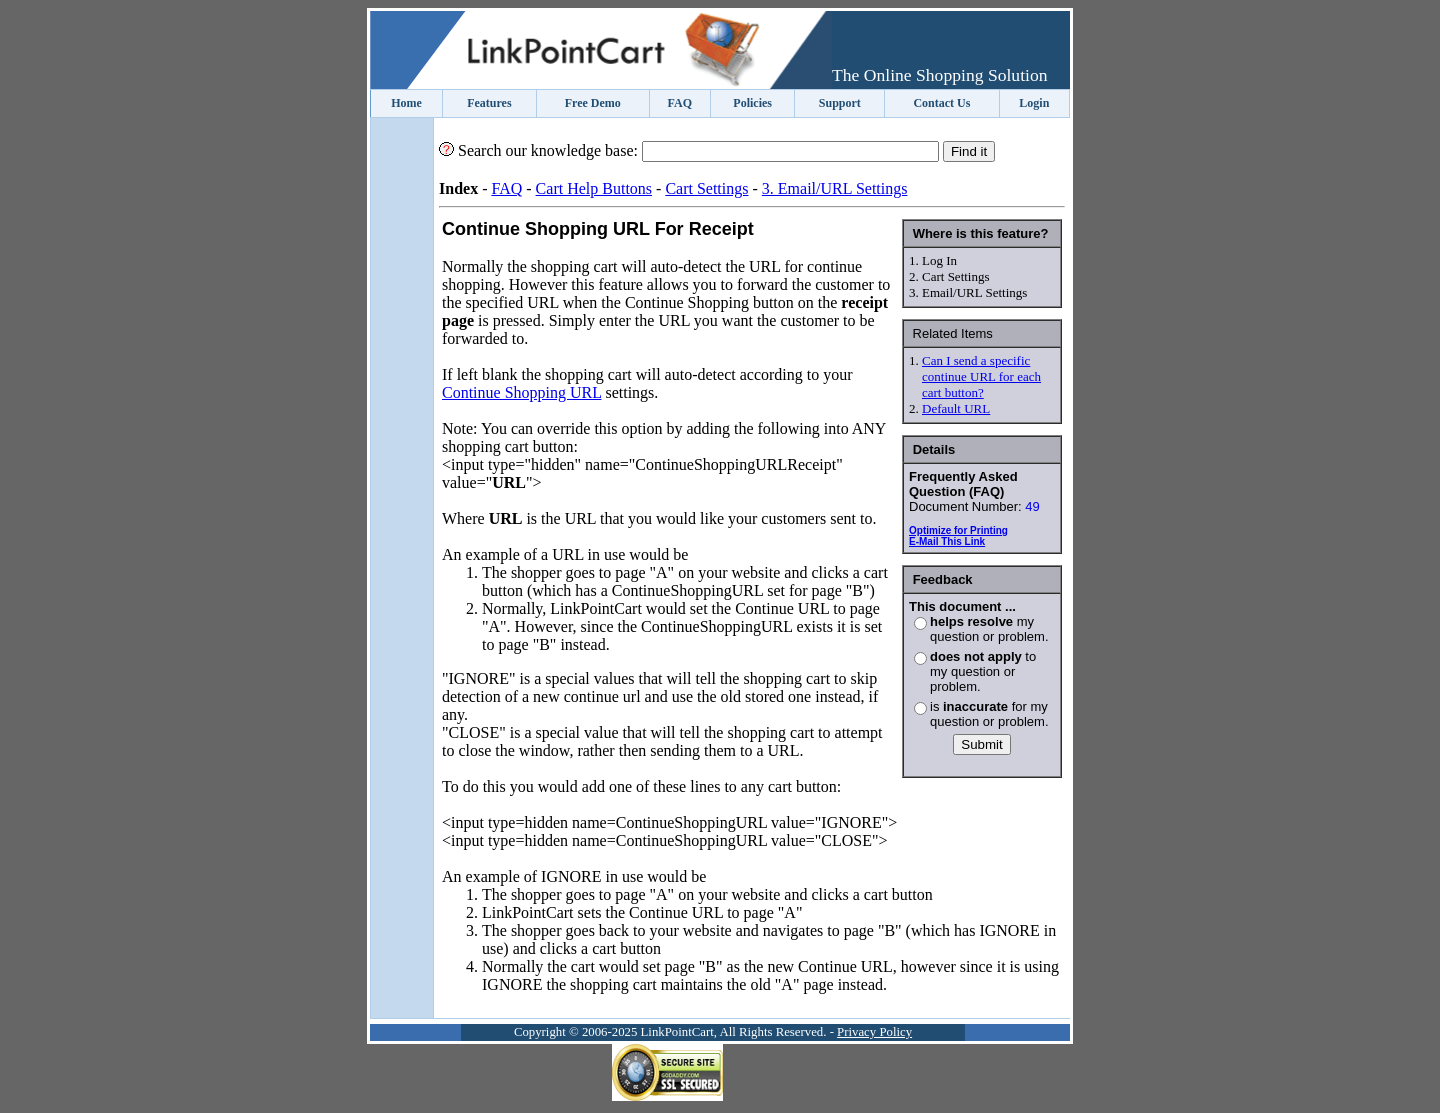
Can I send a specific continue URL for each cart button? (981, 376)
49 (1032, 506)
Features (489, 103)
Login (1034, 103)
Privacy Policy (874, 1032)
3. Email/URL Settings (835, 188)
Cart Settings (706, 188)
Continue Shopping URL (521, 392)
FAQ (680, 103)
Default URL (956, 408)
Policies (752, 103)
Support (840, 103)
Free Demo (593, 103)
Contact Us (941, 103)
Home (406, 103)
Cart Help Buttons (594, 188)
